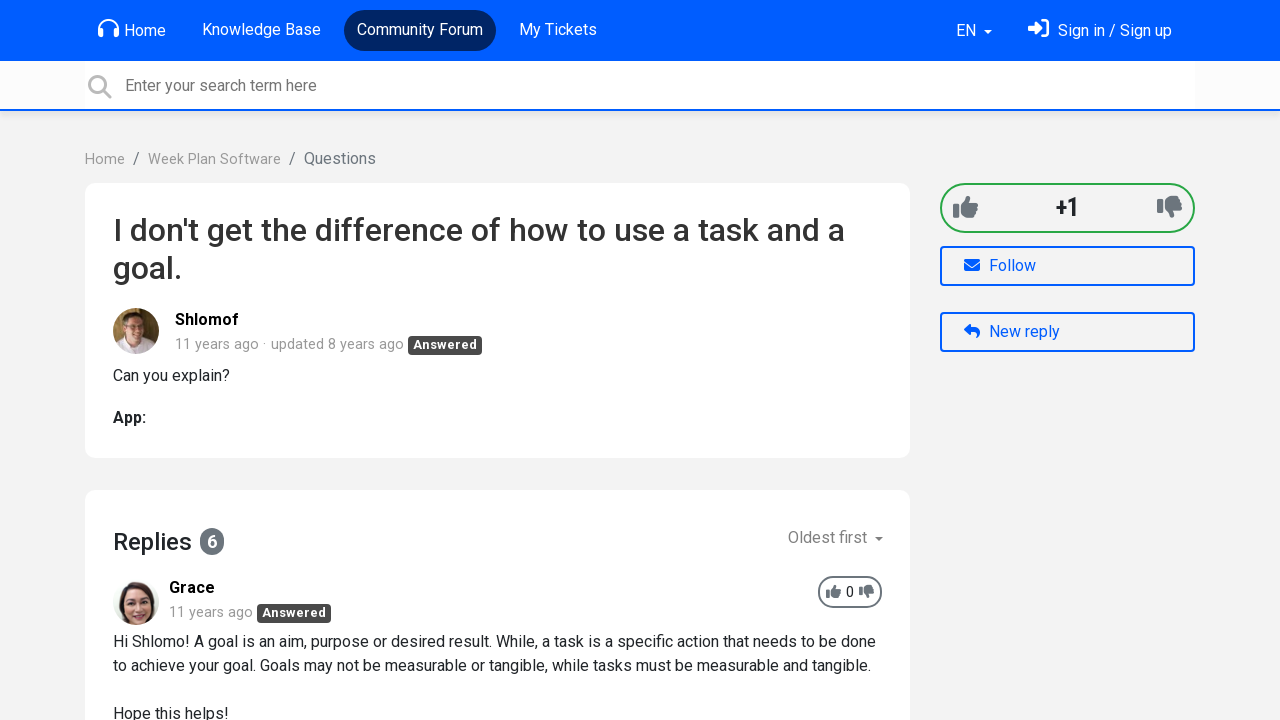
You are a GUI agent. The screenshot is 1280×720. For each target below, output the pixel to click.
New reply (1012, 331)
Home (132, 29)
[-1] (1169, 207)
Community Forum (420, 29)
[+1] (965, 207)
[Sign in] (1100, 30)
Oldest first (829, 537)
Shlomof (207, 319)
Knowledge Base (261, 29)
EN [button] (968, 30)
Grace (192, 587)
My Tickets (558, 29)
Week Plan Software (214, 159)
